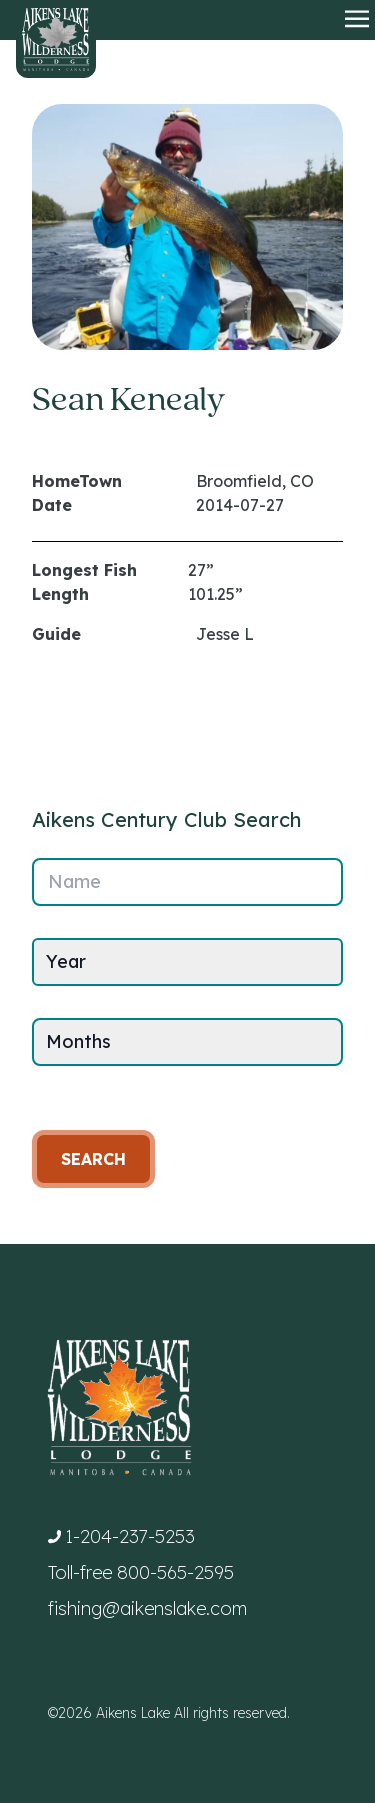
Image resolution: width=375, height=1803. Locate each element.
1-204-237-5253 (130, 1536)
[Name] (187, 882)
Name (74, 881)
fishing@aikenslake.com (147, 1608)
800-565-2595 (175, 1572)
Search (93, 1159)
